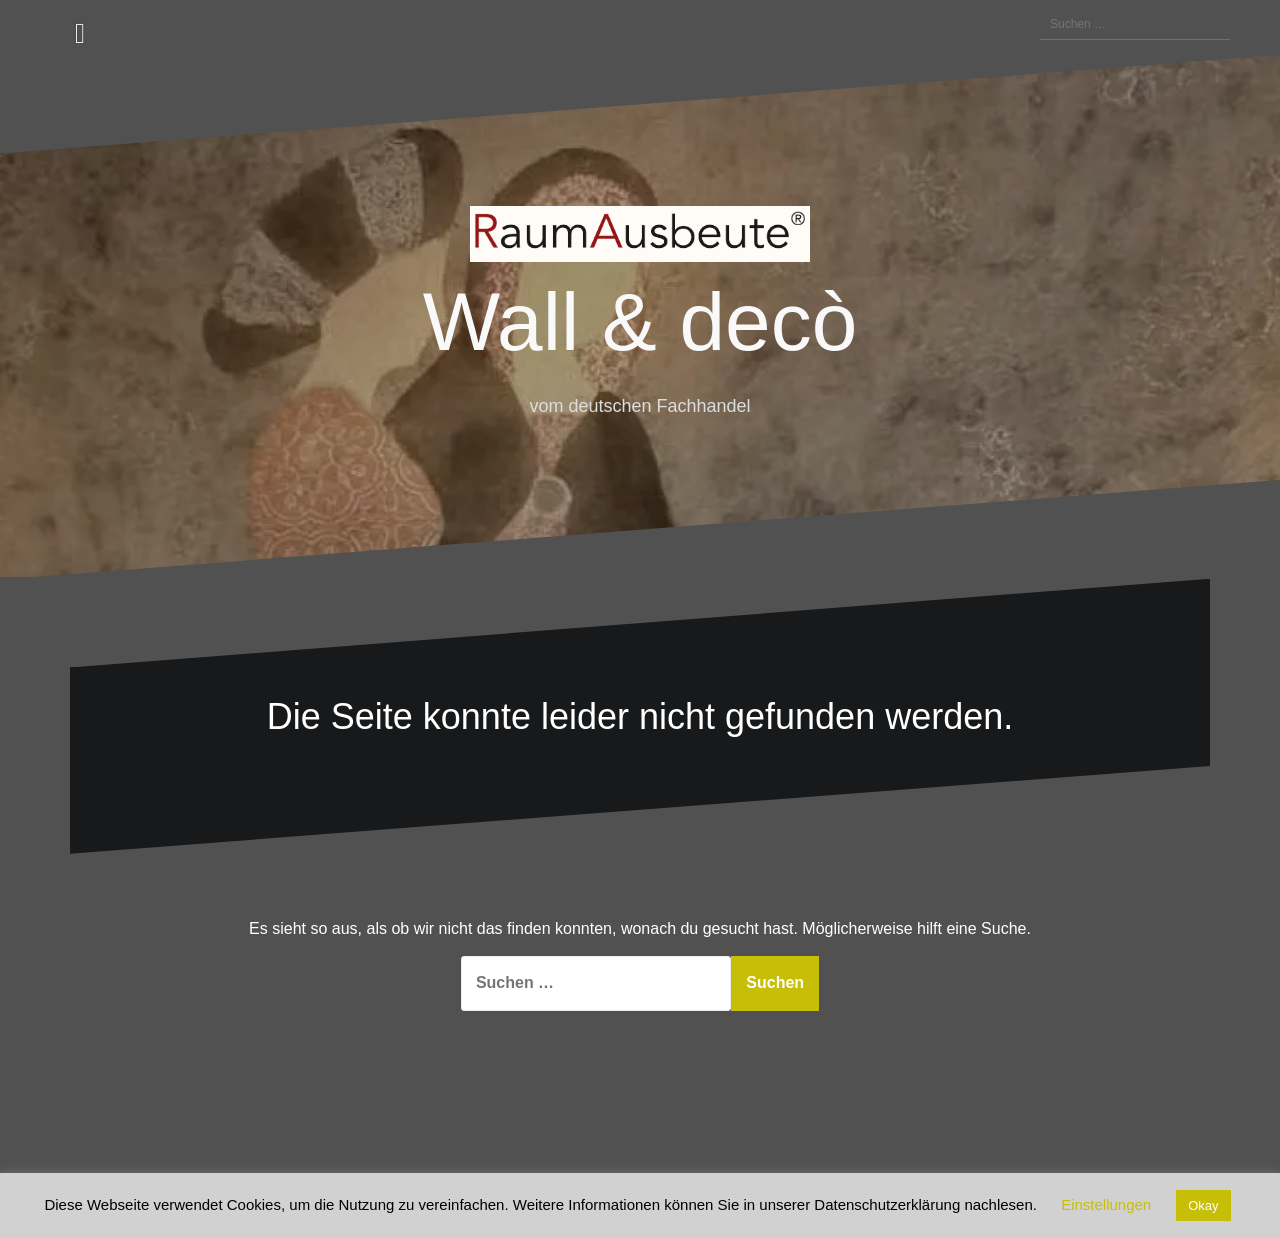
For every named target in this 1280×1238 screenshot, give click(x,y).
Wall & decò (640, 321)
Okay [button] (1203, 1205)
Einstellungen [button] (1106, 1204)
